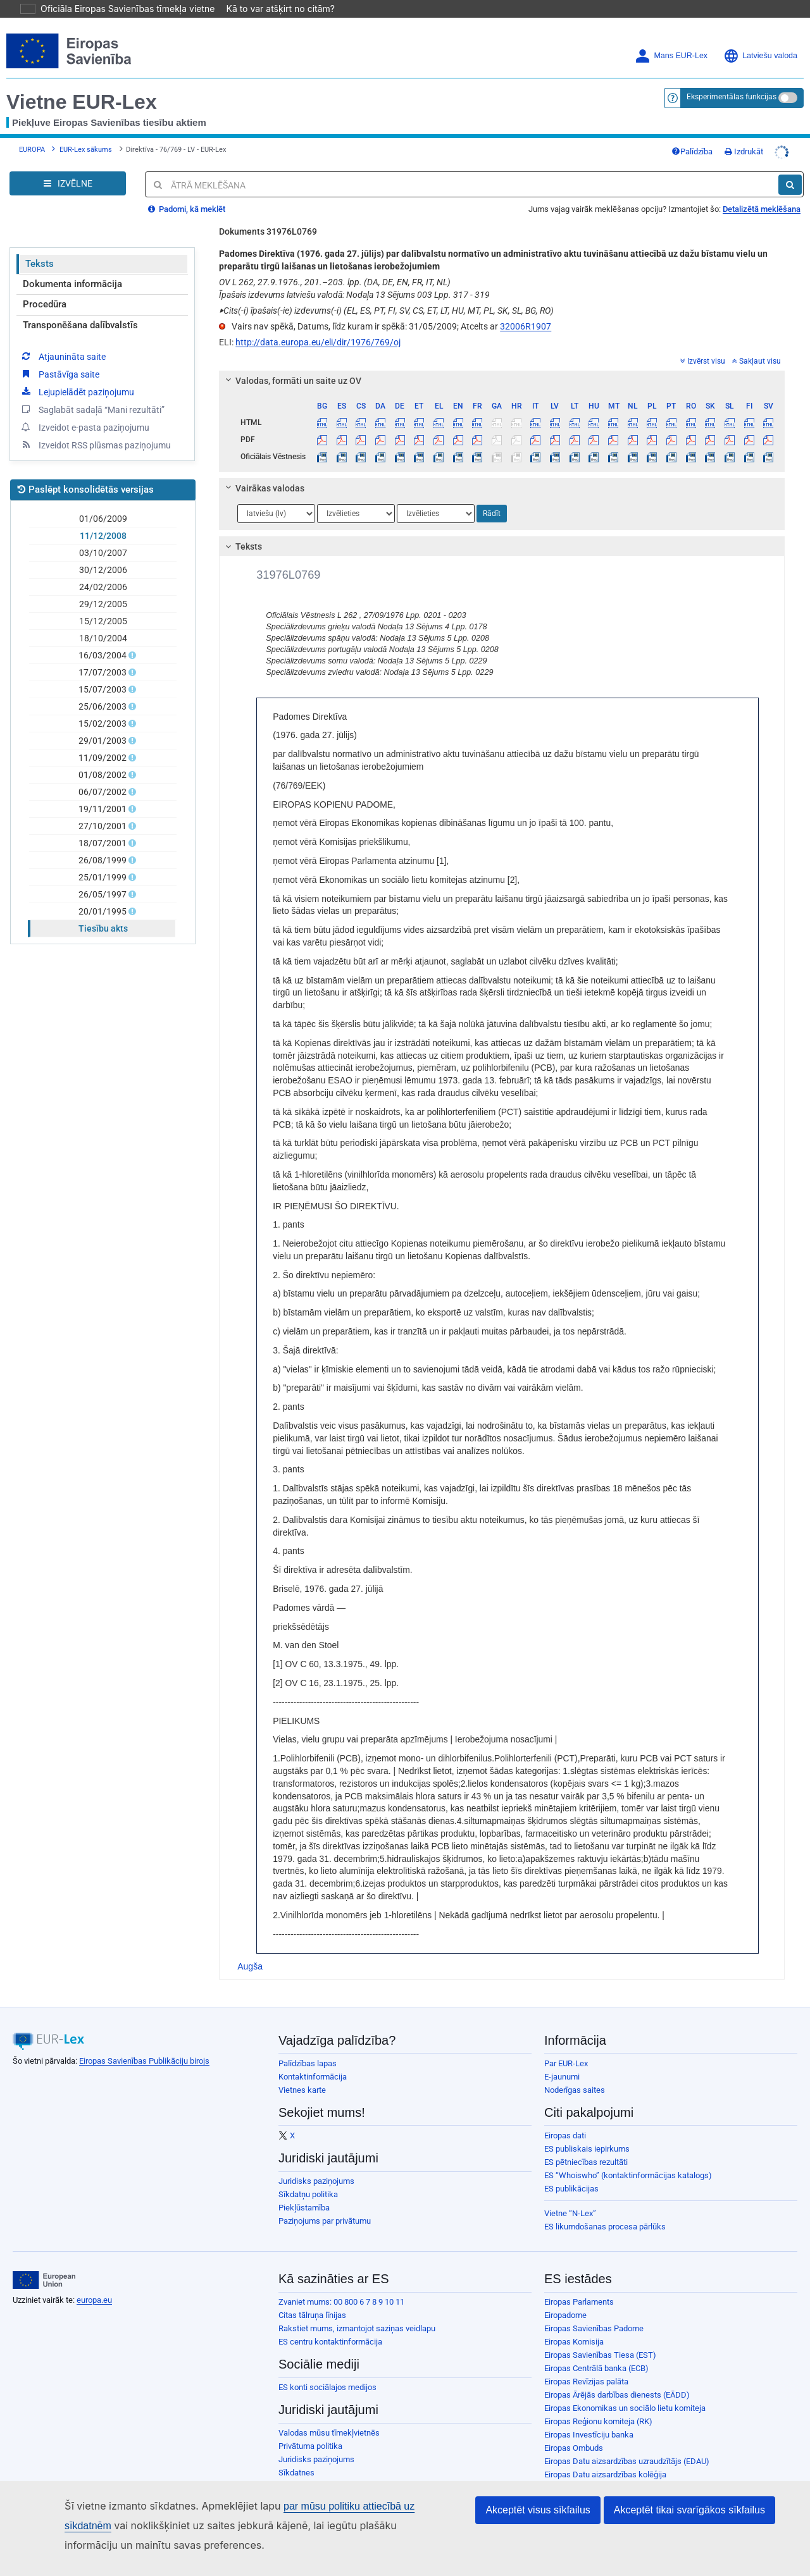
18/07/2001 (103, 825)
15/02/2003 (103, 706)
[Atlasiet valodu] (276, 495)
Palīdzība (692, 134)
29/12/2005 (103, 586)
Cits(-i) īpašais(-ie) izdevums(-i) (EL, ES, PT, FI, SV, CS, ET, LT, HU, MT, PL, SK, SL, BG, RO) (386, 293)
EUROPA (32, 132)
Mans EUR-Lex (671, 38)
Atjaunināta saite (63, 338)
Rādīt (492, 495)
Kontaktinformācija (312, 2059)
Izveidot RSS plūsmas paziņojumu (95, 427)
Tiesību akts (103, 911)
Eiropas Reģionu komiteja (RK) (598, 2403)
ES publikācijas (571, 2171)
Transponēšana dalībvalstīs (80, 307)
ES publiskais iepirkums (587, 2131)
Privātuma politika (310, 2428)
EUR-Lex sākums (85, 132)
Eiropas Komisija (574, 2324)
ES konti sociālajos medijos (327, 2369)
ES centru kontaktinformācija (330, 2324)
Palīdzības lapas (307, 2045)
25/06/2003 (103, 689)
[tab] (502, 363)
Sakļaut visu (756, 343)
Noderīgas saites (574, 2072)
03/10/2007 (103, 535)
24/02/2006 (103, 569)
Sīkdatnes (296, 2455)
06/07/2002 (103, 774)
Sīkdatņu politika (308, 2176)
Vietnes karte (302, 2072)
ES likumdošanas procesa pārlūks (605, 2209)
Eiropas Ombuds (573, 2430)
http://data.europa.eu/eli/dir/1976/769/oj (318, 324)
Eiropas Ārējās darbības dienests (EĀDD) (617, 2377)
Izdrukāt (744, 134)
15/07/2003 (103, 672)
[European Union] (44, 2262)
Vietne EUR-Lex (81, 84)
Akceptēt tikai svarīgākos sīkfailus (689, 2510)
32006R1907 (525, 309)
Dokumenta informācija (72, 266)
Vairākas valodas (263, 470)
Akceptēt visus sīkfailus (537, 2510)
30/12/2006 (103, 552)
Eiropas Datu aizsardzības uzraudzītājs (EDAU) (626, 2443)
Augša (250, 1949)
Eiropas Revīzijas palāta (586, 2364)
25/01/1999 (103, 859)
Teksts (39, 246)
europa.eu (94, 2282)
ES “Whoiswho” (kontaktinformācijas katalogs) (628, 2157)
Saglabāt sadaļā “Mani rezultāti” (92, 391)
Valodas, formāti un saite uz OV (291, 363)
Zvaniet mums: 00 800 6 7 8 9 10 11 (341, 2284)
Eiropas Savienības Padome (594, 2310)
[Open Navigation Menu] (67, 166)
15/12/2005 (103, 603)
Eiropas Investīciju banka (588, 2417)
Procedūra (44, 286)
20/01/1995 (103, 894)
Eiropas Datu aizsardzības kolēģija (605, 2457)
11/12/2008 (103, 518)
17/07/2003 (103, 655)
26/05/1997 (103, 877)
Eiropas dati (565, 2118)
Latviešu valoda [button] (760, 38)
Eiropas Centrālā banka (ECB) (596, 2350)
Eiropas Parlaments (579, 2284)
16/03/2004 (103, 637)
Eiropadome (565, 2297)
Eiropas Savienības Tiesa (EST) (600, 2337)
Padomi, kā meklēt (186, 191)
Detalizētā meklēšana (762, 191)
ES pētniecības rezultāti (586, 2144)
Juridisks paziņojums (316, 2163)
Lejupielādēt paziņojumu (77, 373)
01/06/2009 (103, 501)
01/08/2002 (103, 757)
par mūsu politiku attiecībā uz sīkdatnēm (353, 2506)
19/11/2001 (103, 791)
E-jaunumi (562, 2059)
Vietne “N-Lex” (570, 2195)
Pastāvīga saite (59, 356)
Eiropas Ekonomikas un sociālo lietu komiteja (625, 2390)
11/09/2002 (103, 740)
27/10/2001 (103, 808)
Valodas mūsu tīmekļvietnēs (329, 2415)
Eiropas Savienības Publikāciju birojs (144, 2043)
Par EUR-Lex (566, 2045)
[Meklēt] (790, 167)
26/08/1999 (103, 842)
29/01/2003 (103, 723)
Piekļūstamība (304, 2190)
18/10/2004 (103, 620)
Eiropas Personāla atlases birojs (601, 2470)
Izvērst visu (702, 343)
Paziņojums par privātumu (324, 2203)
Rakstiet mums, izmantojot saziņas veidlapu (356, 2310)
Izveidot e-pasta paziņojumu (84, 409)
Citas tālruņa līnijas (312, 2297)
